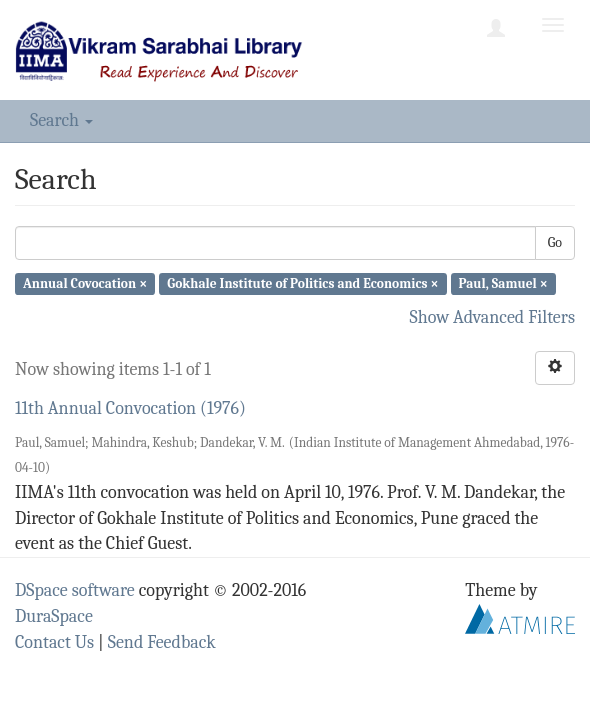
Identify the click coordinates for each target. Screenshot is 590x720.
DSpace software (75, 590)
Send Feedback (162, 642)
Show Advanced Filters (493, 317)
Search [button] (61, 120)
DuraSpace (54, 616)
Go (555, 242)
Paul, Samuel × (503, 283)
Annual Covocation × (85, 283)
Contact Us (54, 642)
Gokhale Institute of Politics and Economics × (302, 283)
